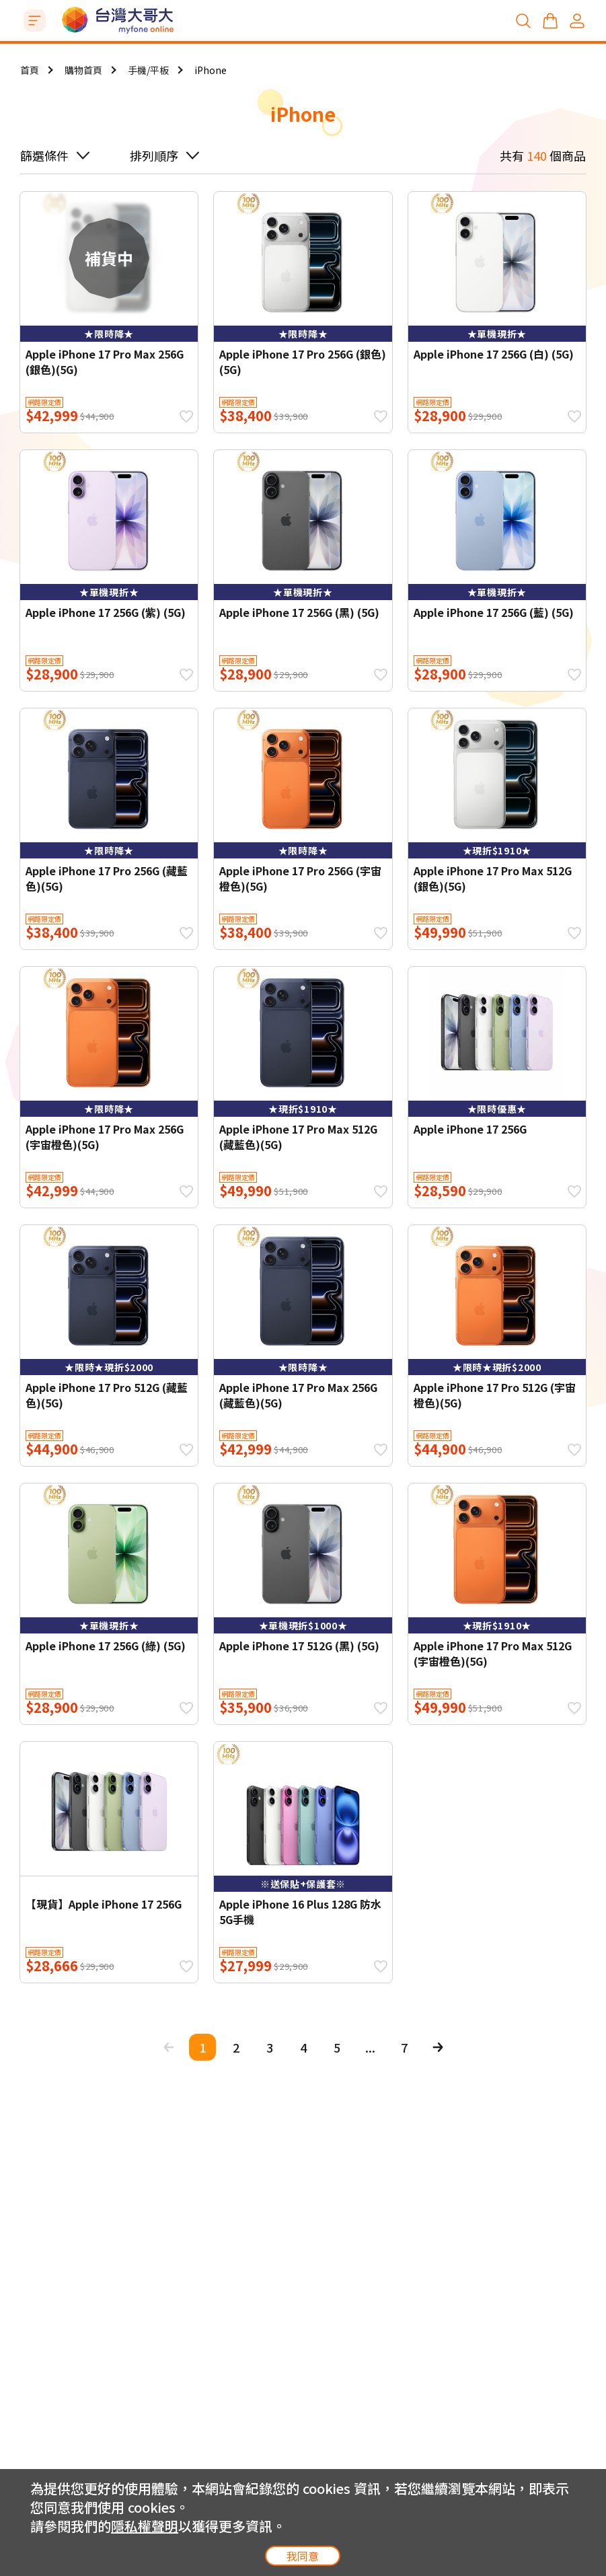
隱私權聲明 (144, 2526)
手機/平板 (148, 70)
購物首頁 (83, 70)
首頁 (29, 70)
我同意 (303, 2556)
